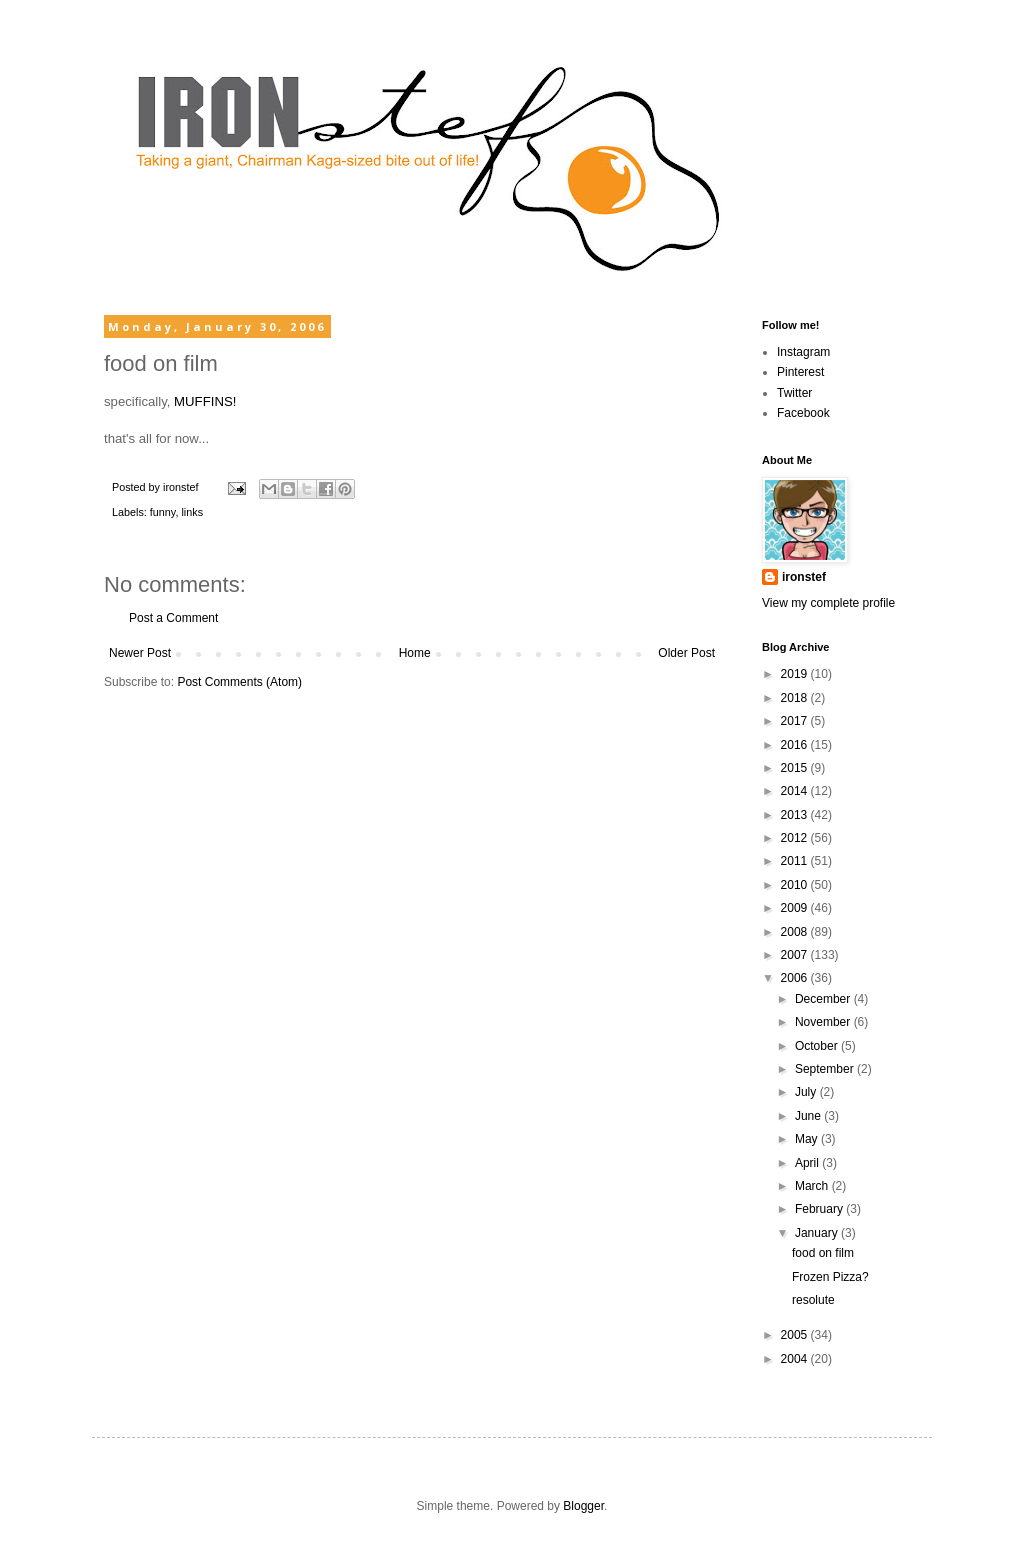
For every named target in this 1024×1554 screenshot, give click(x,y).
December (824, 999)
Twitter (794, 393)
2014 (796, 791)
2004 (796, 1359)
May (808, 1139)
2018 (796, 698)
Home (415, 653)
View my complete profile (828, 603)
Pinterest (800, 372)
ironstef (804, 577)
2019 (796, 674)
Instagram (803, 352)
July (807, 1092)
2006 (796, 978)
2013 (796, 815)
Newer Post (140, 653)
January (818, 1233)
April (808, 1163)
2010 (796, 885)
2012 (796, 838)
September (826, 1069)
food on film (823, 1253)
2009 (796, 908)
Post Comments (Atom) (239, 682)
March (813, 1186)
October (818, 1046)
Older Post (686, 653)
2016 (796, 745)
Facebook (803, 413)
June (809, 1116)
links (192, 512)
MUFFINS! (205, 401)
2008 (796, 932)
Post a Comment (173, 618)
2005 (796, 1335)
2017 (796, 721)
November (824, 1022)
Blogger (583, 1506)
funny (163, 512)
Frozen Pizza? (830, 1277)
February (820, 1209)
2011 (796, 861)
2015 (796, 768)
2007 (796, 955)
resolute (813, 1300)
